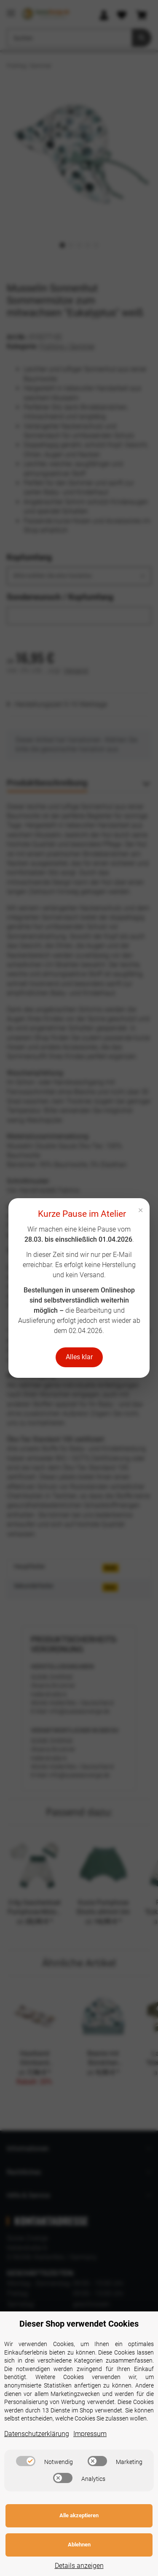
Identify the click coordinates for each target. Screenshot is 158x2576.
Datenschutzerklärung (36, 2434)
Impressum (90, 2434)
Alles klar (79, 1357)
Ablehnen (79, 2544)
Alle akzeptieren (79, 2515)
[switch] (25, 2461)
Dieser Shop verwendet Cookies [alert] (79, 2324)
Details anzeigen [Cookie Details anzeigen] (79, 2566)
